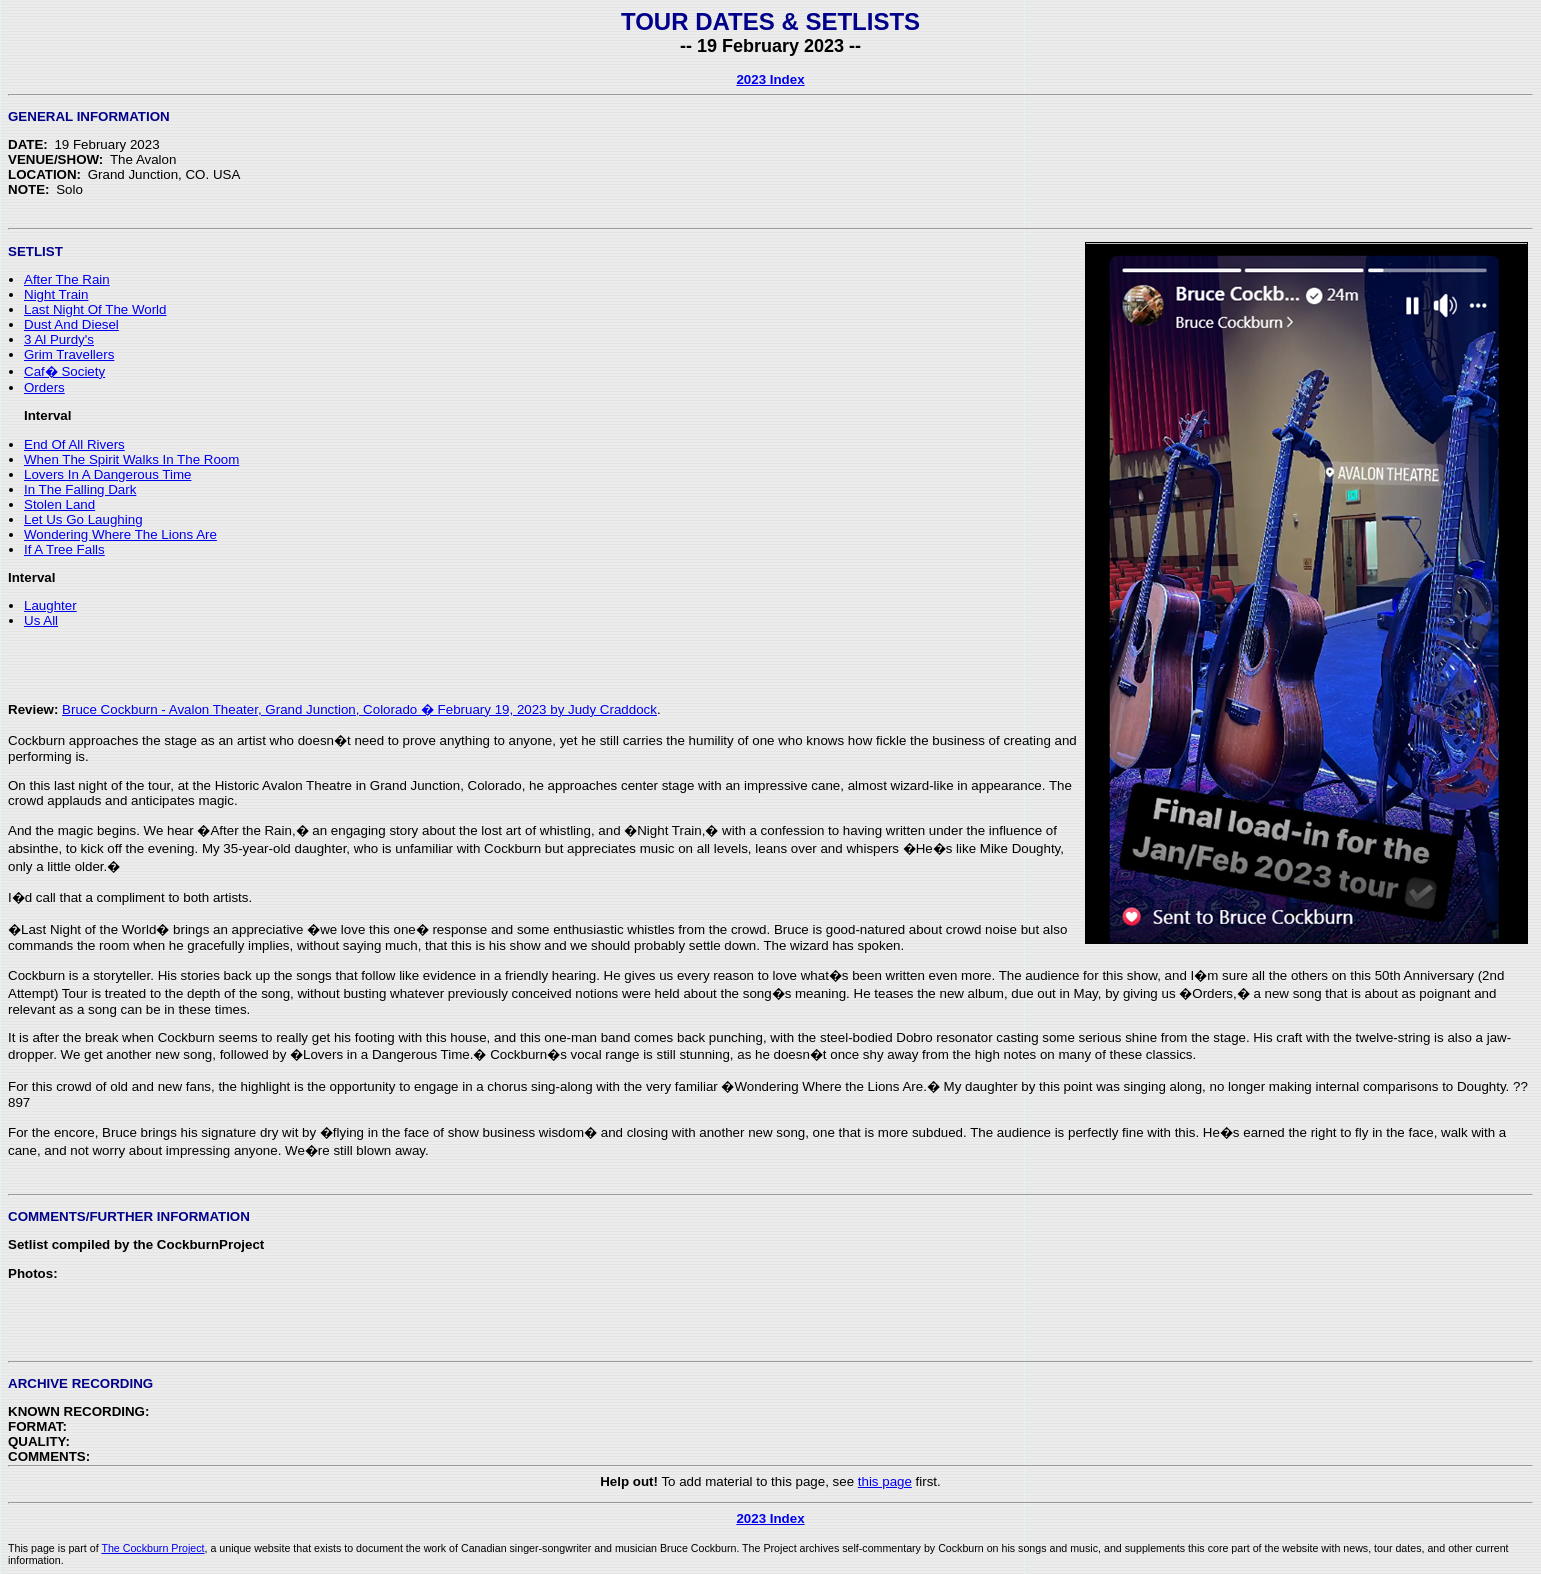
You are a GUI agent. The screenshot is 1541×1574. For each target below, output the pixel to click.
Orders (44, 387)
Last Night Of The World (95, 309)
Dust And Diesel (71, 324)
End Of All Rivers (74, 444)
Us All (41, 620)
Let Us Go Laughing (83, 519)
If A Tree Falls (64, 549)
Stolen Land (59, 504)
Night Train (56, 294)
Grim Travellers (69, 354)
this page (885, 1481)
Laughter (50, 605)
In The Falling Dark (80, 489)
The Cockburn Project (152, 1548)
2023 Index (770, 79)
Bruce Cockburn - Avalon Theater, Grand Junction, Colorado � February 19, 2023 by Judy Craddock (359, 709)
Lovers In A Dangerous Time (107, 474)
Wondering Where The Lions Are (120, 534)
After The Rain (67, 279)
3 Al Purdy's (59, 339)
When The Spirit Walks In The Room (131, 459)
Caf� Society (64, 371)
